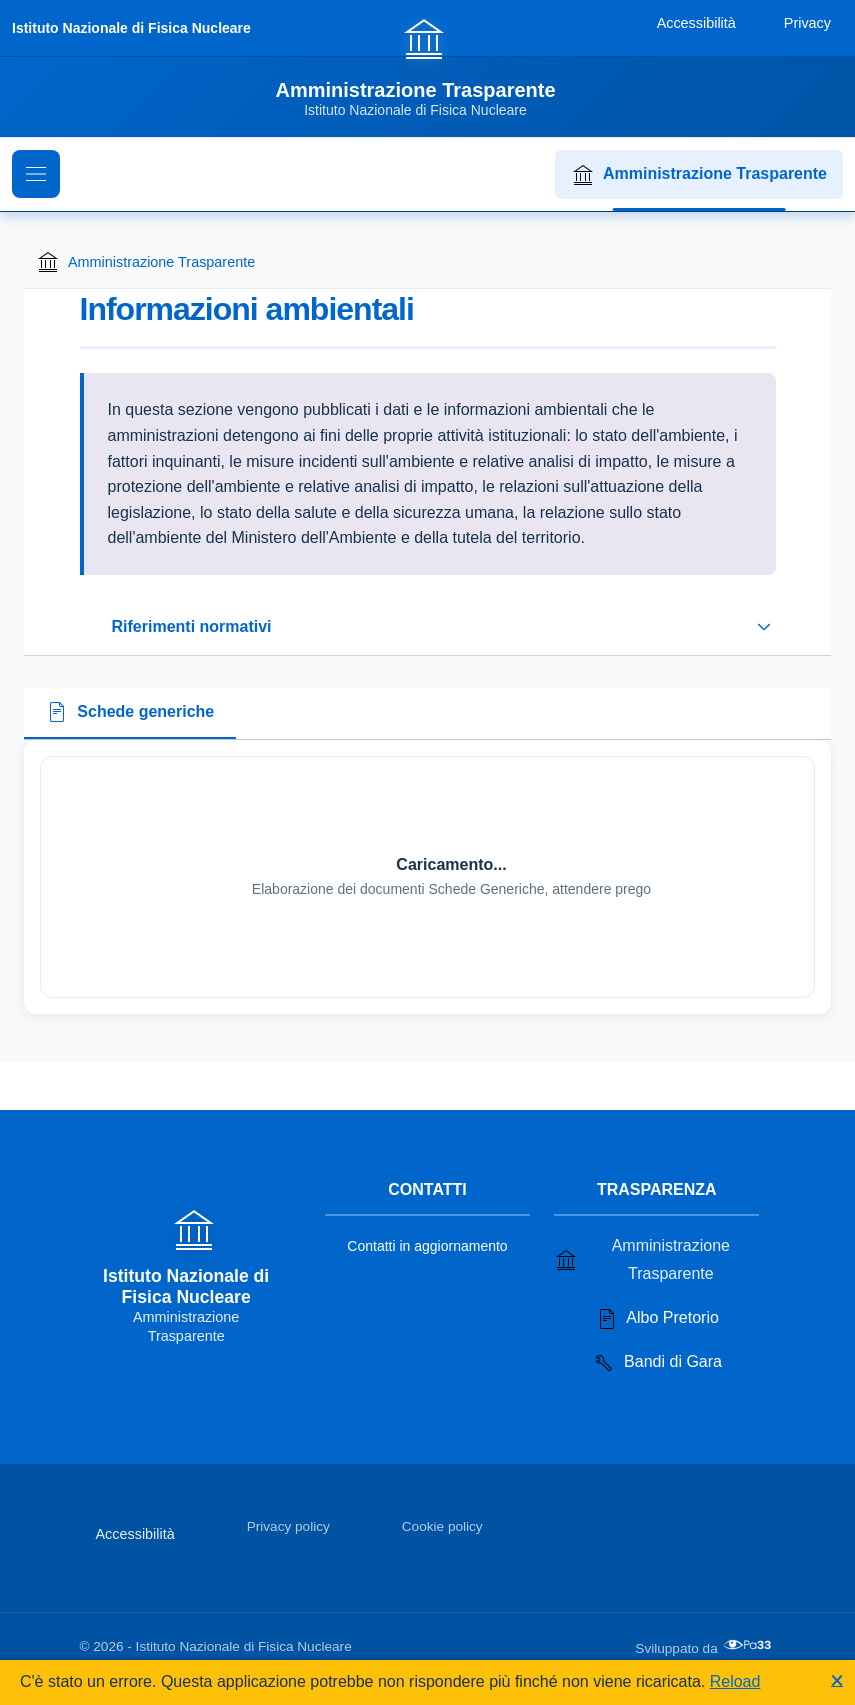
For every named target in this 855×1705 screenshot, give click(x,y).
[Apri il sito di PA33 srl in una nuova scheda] (749, 1645)
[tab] (130, 714)
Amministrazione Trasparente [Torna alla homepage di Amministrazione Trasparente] (145, 262)
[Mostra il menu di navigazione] (36, 174)
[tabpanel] (427, 877)
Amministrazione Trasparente (699, 175)
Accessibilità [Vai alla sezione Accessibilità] (135, 1534)
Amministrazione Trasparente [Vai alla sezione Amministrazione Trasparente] (642, 1259)
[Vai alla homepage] (427, 67)
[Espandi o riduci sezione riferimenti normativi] (428, 627)
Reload (735, 1681)
